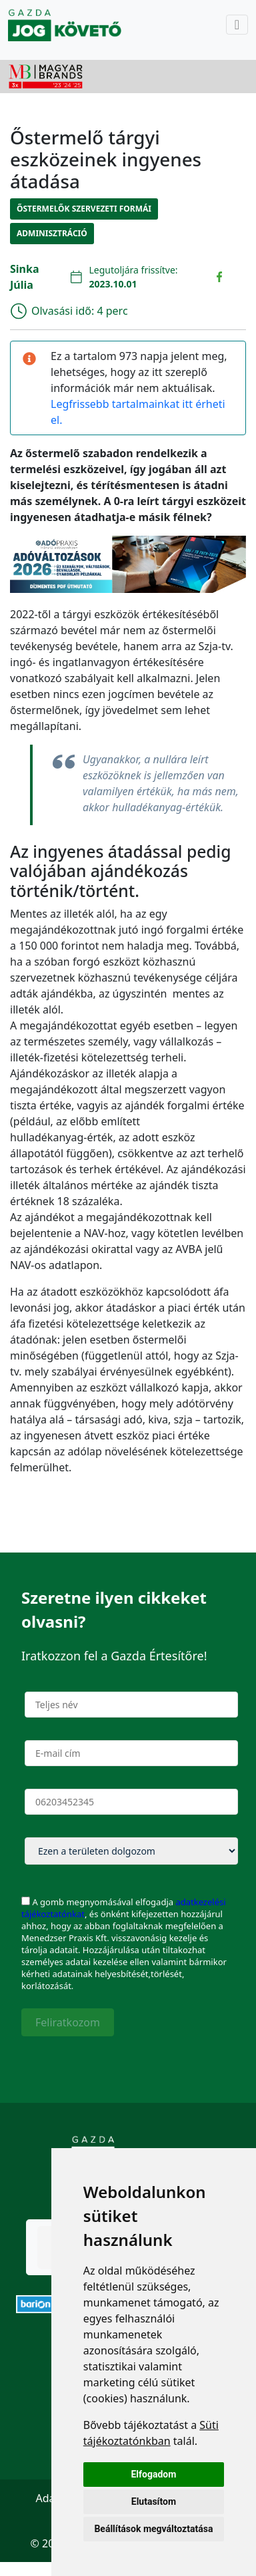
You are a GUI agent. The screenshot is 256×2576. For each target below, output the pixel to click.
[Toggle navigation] (237, 25)
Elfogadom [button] (153, 2474)
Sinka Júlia (24, 277)
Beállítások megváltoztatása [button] (153, 2528)
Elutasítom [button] (153, 2501)
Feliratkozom (67, 2022)
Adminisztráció (52, 233)
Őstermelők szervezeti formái (84, 208)
